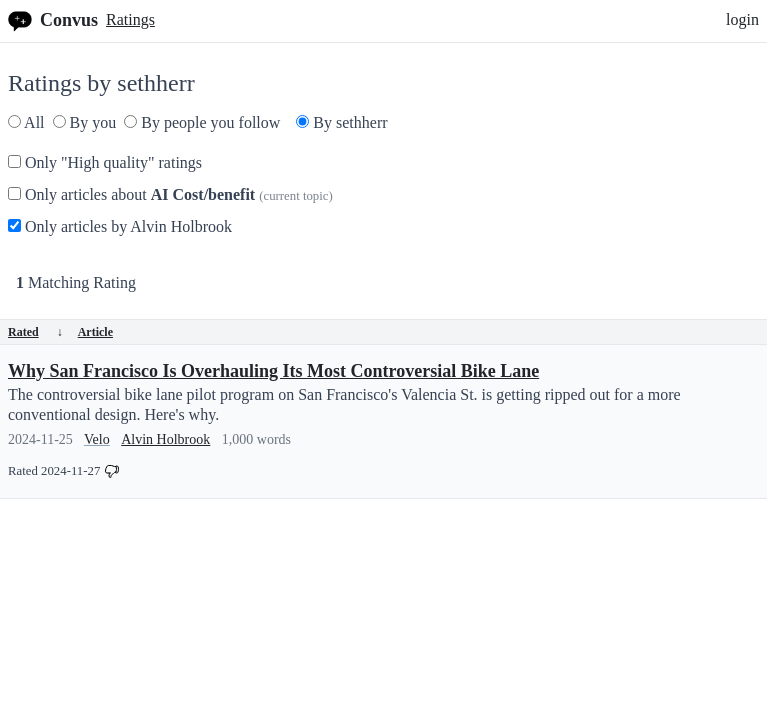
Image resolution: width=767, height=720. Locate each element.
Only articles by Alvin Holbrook (120, 226)
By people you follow (202, 122)
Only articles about (170, 194)
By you (85, 122)
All (26, 122)
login (742, 19)
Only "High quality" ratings (105, 162)
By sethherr (341, 122)
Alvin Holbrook (165, 439)
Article (95, 332)
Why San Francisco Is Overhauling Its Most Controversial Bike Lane (273, 371)
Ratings (130, 19)
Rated (35, 332)
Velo (97, 439)
